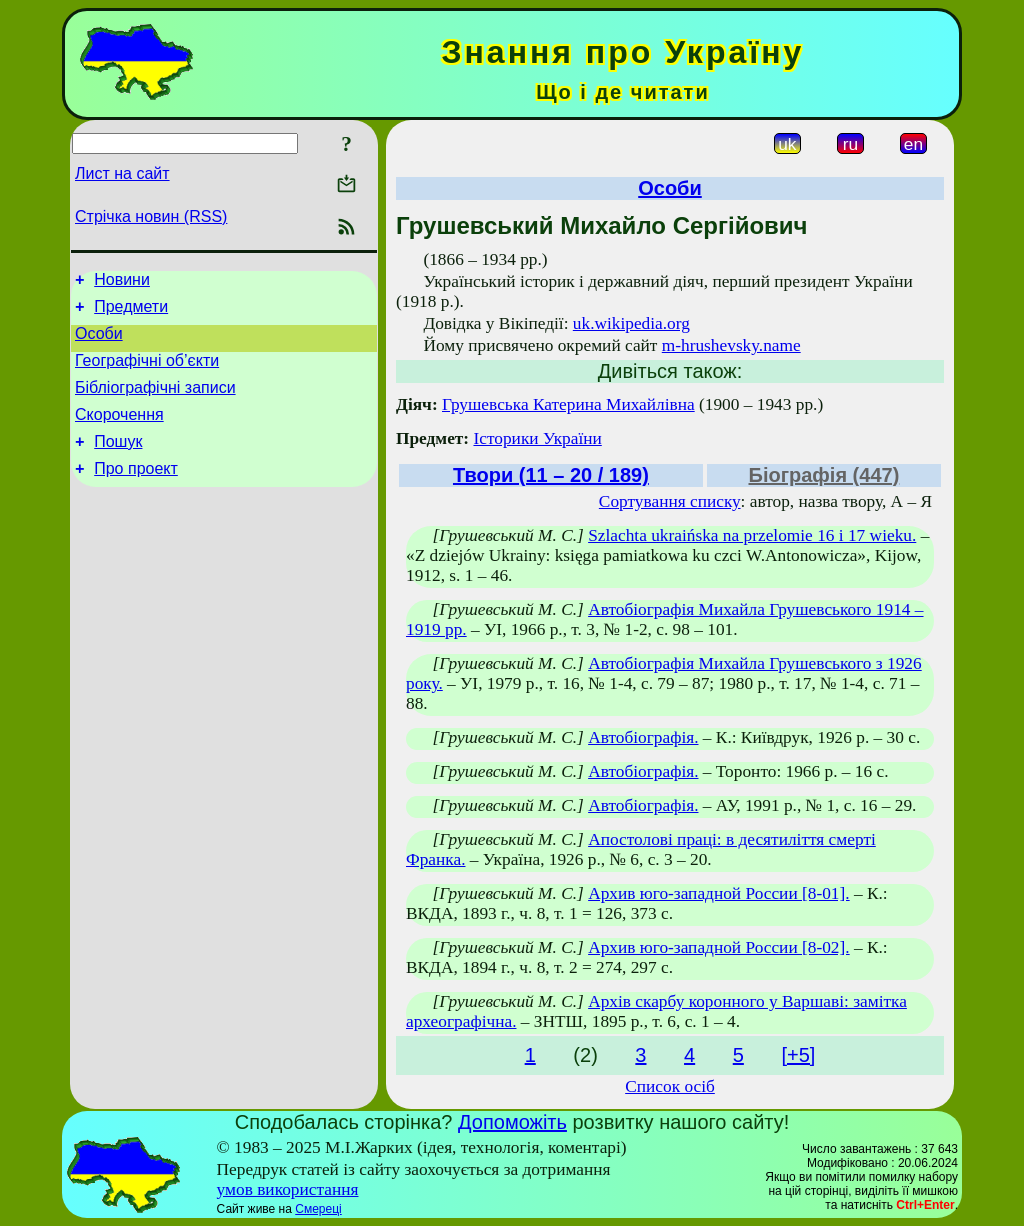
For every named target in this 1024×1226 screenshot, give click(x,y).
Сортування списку (670, 501)
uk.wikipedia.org (631, 323)
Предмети (131, 312)
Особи (99, 342)
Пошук (118, 462)
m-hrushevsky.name (731, 345)
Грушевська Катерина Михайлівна (568, 404)
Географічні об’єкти (147, 372)
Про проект (136, 492)
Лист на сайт (122, 173)
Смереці (318, 1209)
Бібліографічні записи (155, 402)
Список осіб (670, 1086)
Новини (122, 282)
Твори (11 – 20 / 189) (551, 475)
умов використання (288, 1189)
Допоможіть (512, 1122)
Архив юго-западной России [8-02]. (719, 947)
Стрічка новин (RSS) (151, 216)
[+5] (798, 1055)
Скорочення (119, 432)
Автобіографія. (643, 737)
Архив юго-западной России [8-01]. (719, 893)
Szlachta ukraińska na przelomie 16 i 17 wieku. (752, 535)
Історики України (537, 438)
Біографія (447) (824, 475)
